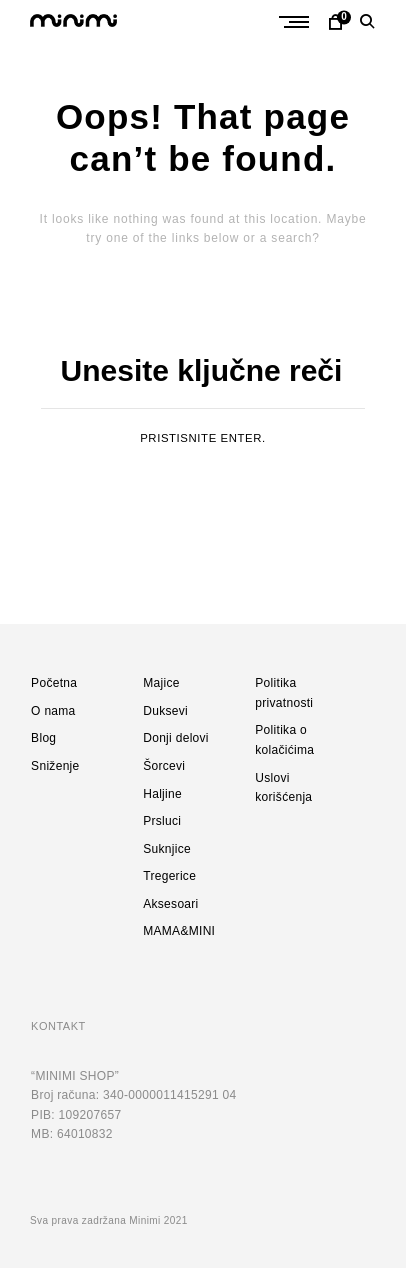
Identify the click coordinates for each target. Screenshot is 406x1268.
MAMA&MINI (179, 931)
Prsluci (162, 821)
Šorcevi (164, 766)
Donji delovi (176, 738)
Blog (43, 738)
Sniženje (55, 766)
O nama (53, 711)
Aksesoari (170, 904)
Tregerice (169, 876)
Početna (54, 683)
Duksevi (165, 711)
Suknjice (167, 849)
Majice (161, 683)
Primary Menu (299, 22)
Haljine (162, 794)
